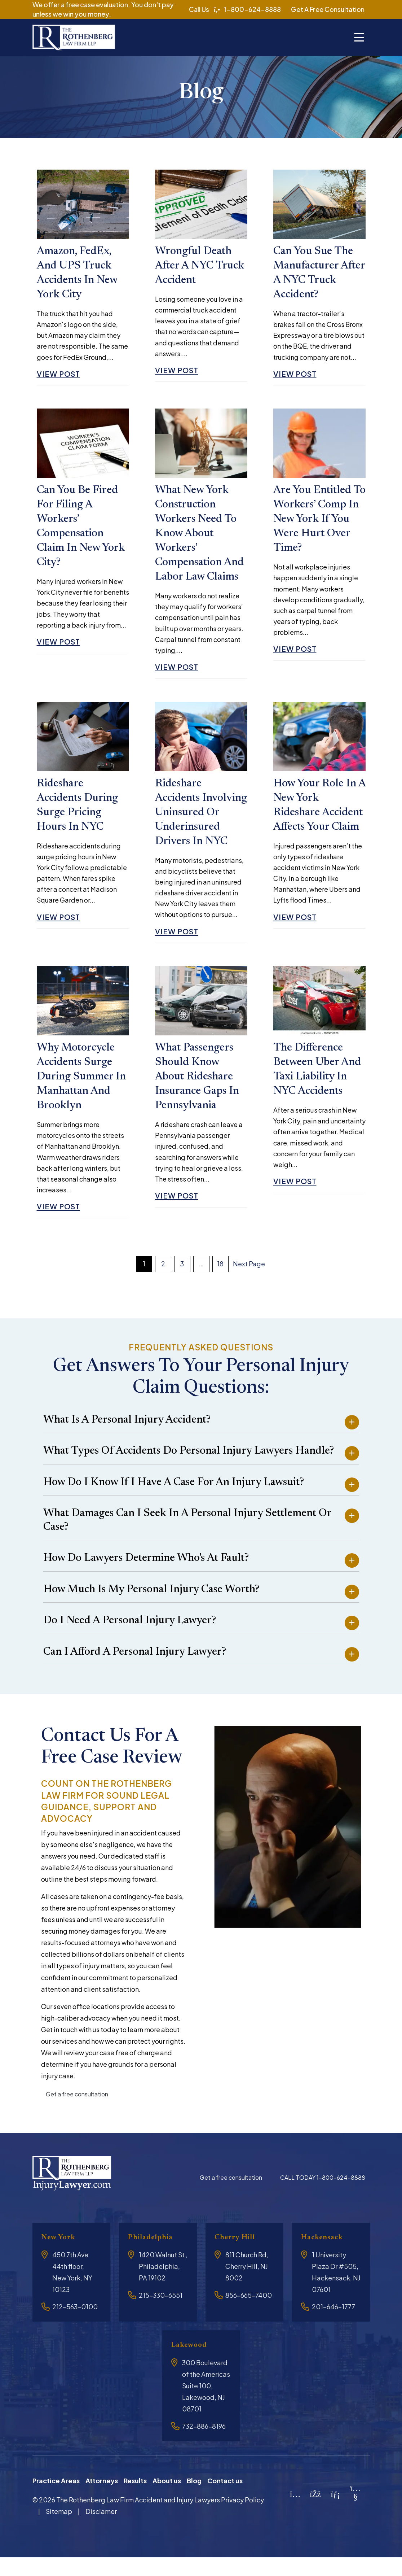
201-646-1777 (333, 2325)
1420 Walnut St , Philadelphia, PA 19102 (163, 2285)
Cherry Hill (238, 2256)
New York (60, 2256)
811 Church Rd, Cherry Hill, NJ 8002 (246, 2285)
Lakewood (191, 2363)
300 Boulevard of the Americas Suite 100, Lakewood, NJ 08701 (206, 2404)
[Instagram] (295, 2512)
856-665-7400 (248, 2314)
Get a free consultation (77, 2112)
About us (167, 2499)
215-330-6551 (160, 2314)
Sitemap (59, 2529)
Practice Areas (56, 2499)
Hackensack (325, 2256)
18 (220, 1282)
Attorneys (101, 2499)
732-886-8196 (204, 2444)
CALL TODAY (322, 2196)
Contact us (225, 2499)
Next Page (249, 1282)
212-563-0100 (75, 2325)
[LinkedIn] (335, 2512)
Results (135, 2499)
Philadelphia (154, 2256)
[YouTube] (355, 2514)
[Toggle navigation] (359, 37)
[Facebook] (315, 2512)
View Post (61, 377)
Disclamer (101, 2529)
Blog (194, 2499)
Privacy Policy (242, 2518)
